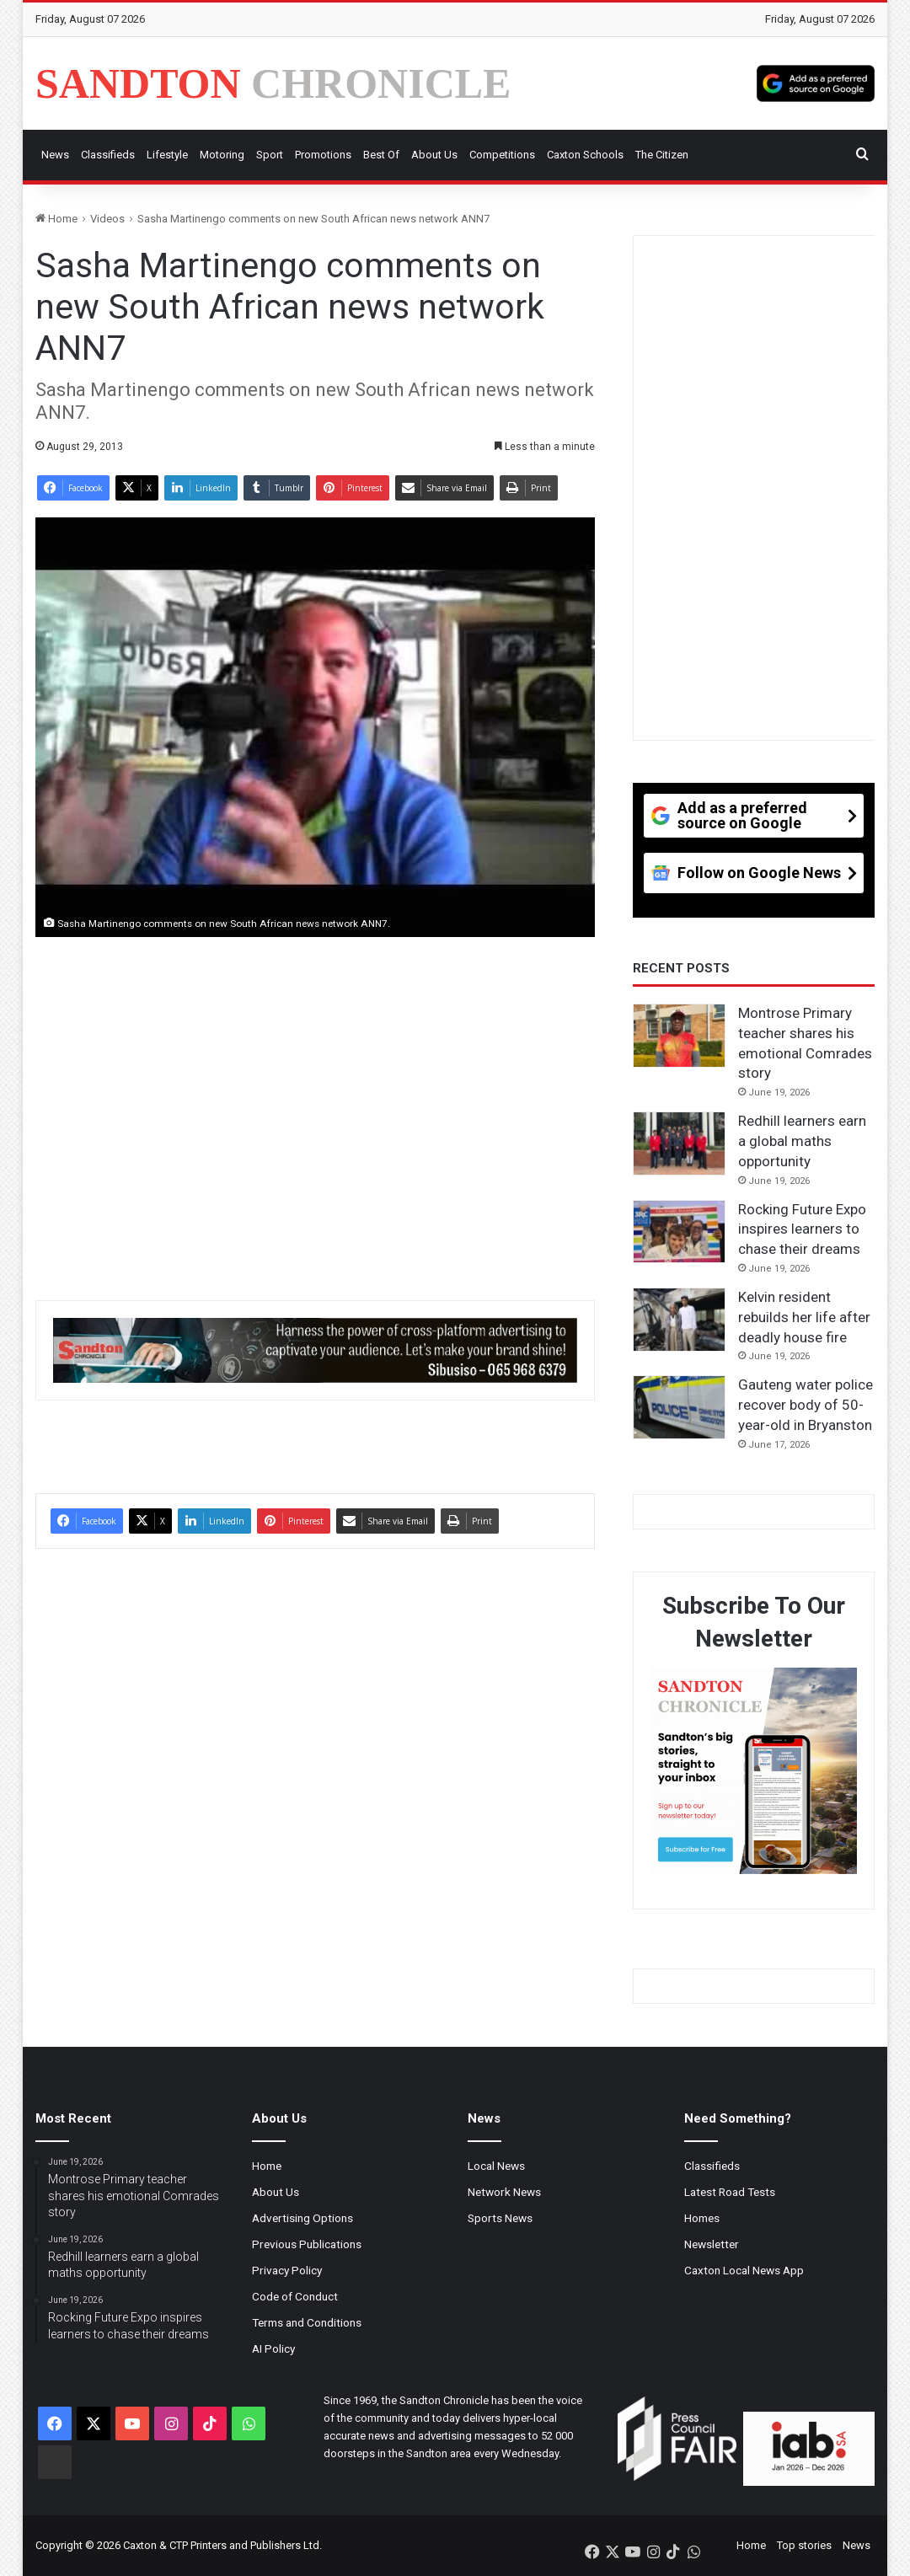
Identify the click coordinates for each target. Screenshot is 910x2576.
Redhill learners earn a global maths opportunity (802, 1141)
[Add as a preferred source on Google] (816, 83)
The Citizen (661, 154)
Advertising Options (302, 2218)
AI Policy (273, 2348)
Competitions (502, 154)
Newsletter (711, 2244)
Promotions (323, 154)
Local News (496, 2165)
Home (56, 218)
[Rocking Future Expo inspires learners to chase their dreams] (679, 1232)
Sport (269, 154)
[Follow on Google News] (753, 879)
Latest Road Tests (729, 2191)
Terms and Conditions (306, 2322)
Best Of (381, 154)
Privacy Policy (287, 2270)
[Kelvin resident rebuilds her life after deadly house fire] (679, 1320)
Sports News (500, 2218)
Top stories (804, 2545)
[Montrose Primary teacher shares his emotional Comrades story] (679, 1036)
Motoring (222, 154)
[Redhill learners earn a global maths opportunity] (679, 1143)
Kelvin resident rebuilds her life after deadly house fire (804, 1317)
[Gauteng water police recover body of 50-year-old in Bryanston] (679, 1407)
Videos (107, 218)
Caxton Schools (585, 154)
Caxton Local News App (744, 2270)
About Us (434, 154)
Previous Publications (306, 2244)
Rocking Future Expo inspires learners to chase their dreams (802, 1229)
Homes (702, 2218)
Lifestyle (167, 154)
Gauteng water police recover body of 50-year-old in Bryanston (805, 1404)
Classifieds (108, 154)
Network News (504, 2191)
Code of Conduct (295, 2296)
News (55, 154)
